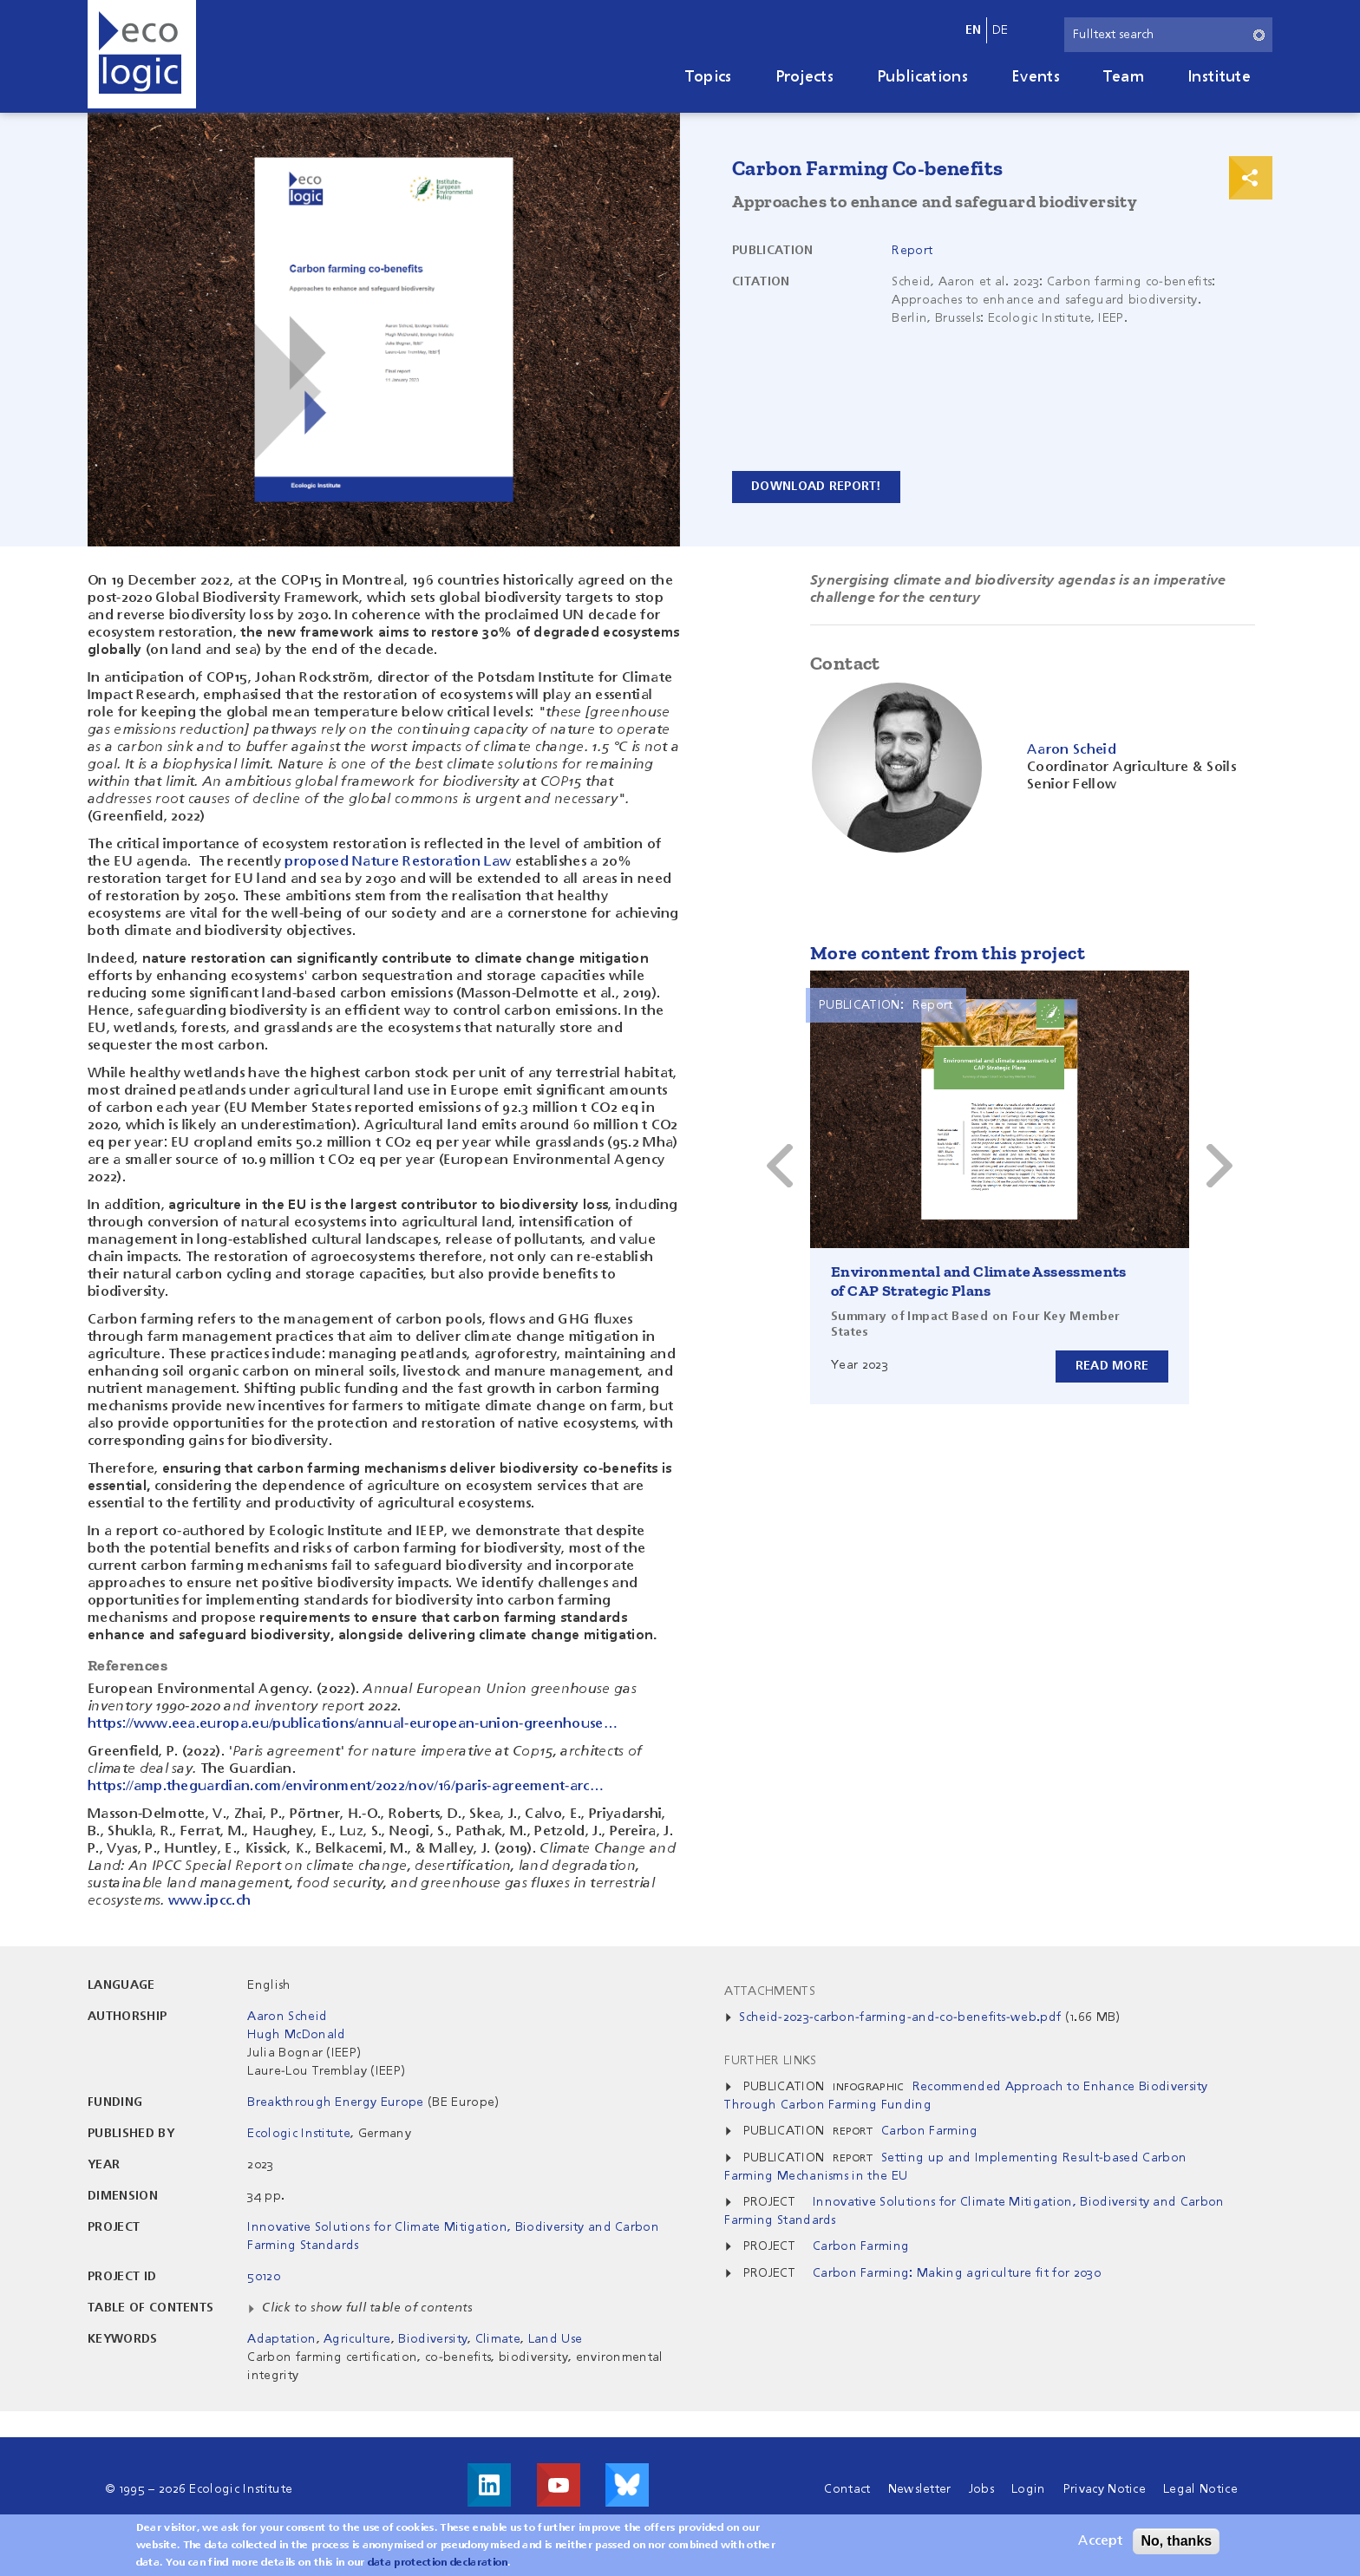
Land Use (555, 2339)
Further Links (770, 2061)
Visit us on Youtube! (558, 2485)
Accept (1100, 2541)
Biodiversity (433, 2339)
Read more (1111, 1366)
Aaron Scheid (287, 2016)
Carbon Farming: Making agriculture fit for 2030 (957, 2273)
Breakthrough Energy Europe (335, 2102)
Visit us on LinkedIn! (489, 2485)
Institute (1219, 77)
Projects (804, 77)
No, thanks (1176, 2541)
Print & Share (1250, 177)
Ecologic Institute (298, 2134)
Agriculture (357, 2339)
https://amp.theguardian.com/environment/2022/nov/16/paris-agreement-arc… (346, 1787)
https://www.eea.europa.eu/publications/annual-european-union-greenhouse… (353, 1724)
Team (1123, 77)
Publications (922, 77)
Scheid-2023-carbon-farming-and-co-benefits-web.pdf (900, 2017)
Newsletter (919, 2489)
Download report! (816, 487)
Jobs (981, 2489)
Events (1035, 77)
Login (1028, 2489)
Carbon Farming (929, 2131)
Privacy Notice (1104, 2489)
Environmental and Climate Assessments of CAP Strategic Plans (979, 1281)
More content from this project (947, 952)
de (1000, 30)
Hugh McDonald (296, 2035)
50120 (263, 2277)
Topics (708, 77)
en (973, 30)
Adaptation (281, 2339)
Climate (497, 2339)
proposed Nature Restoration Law (397, 862)
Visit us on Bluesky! (627, 2485)
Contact (847, 2489)
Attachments (769, 1991)
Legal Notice (1200, 2489)
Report (912, 251)
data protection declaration (438, 2563)
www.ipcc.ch (210, 1901)
